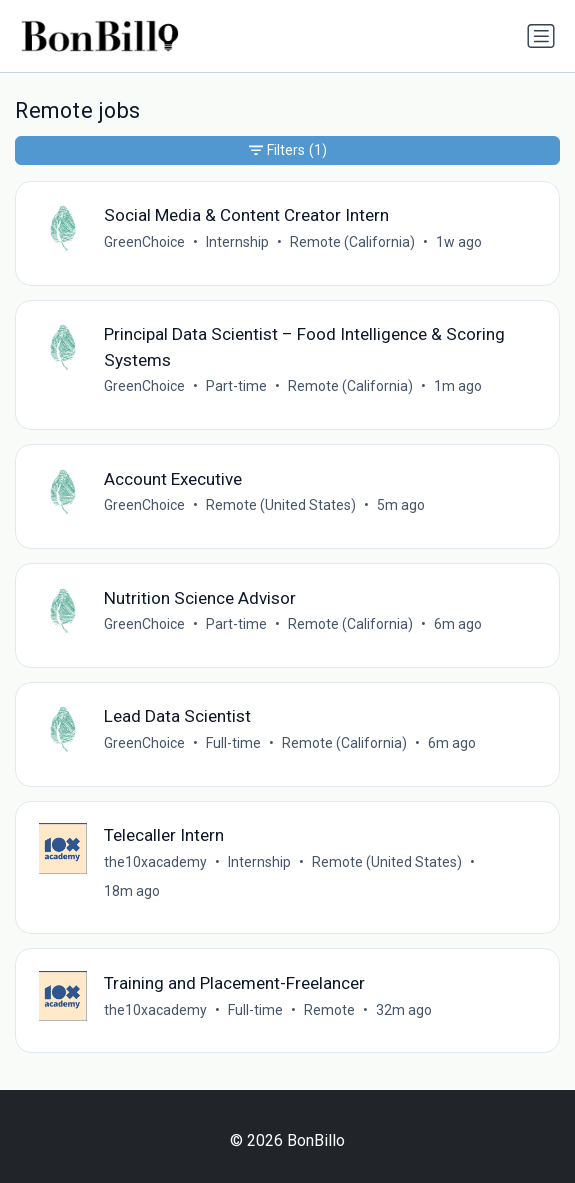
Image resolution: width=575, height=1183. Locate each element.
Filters (288, 150)
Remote (329, 1010)
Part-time (236, 386)
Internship (237, 242)
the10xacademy (155, 862)
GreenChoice (144, 242)
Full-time (233, 743)
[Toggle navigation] (541, 36)
